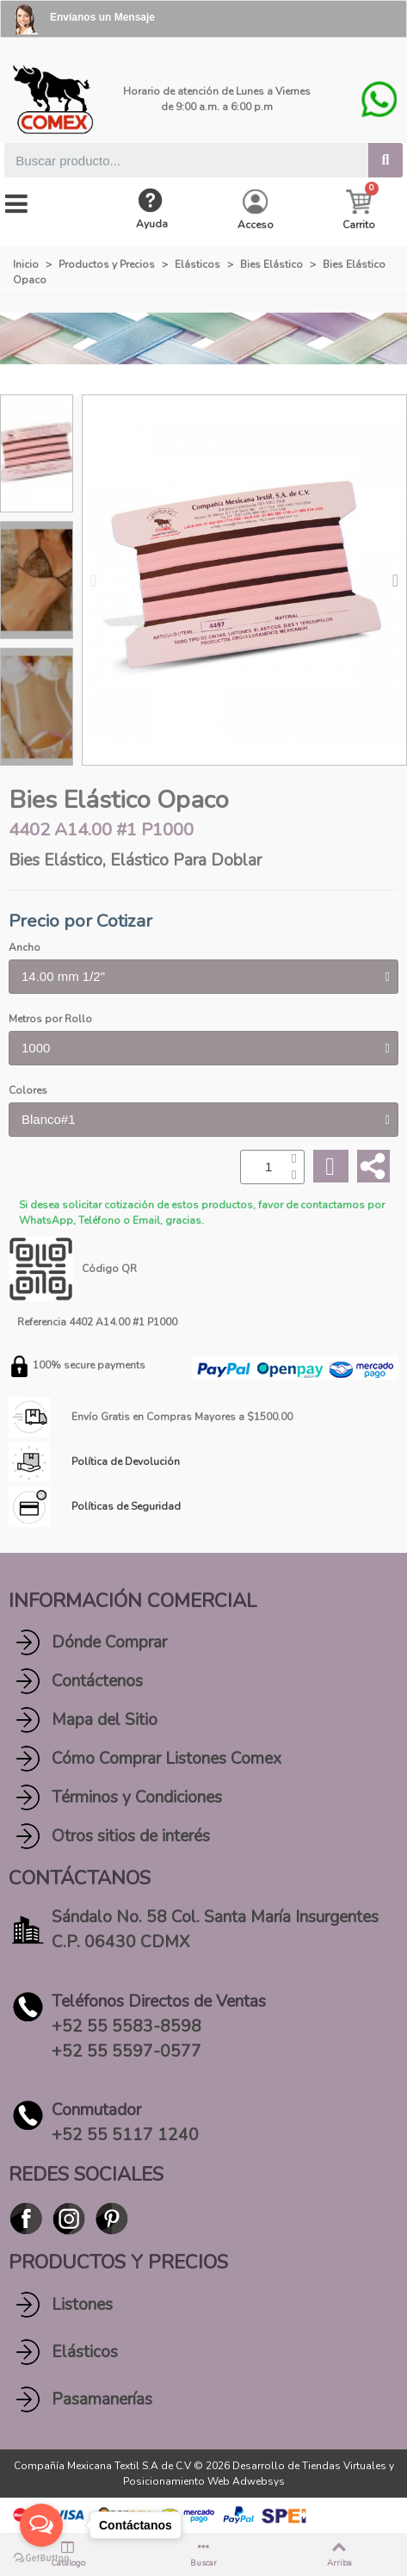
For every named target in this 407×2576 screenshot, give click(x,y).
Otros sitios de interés (131, 1836)
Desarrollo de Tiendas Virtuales (309, 2466)
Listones (82, 2305)
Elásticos (85, 2352)
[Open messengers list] (41, 2525)
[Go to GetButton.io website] (41, 2558)
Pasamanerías (102, 2399)
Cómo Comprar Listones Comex (166, 1758)
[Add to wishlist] (330, 1166)
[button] (93, 580)
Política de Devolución (125, 1461)
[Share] (373, 1166)
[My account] (255, 210)
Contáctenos (97, 1681)
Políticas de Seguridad (126, 1506)
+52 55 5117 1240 (125, 2135)
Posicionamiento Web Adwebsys (204, 2481)
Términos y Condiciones (137, 1797)
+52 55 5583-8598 (126, 2026)
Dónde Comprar (109, 1642)
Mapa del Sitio (104, 1720)
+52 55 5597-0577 (126, 2051)
